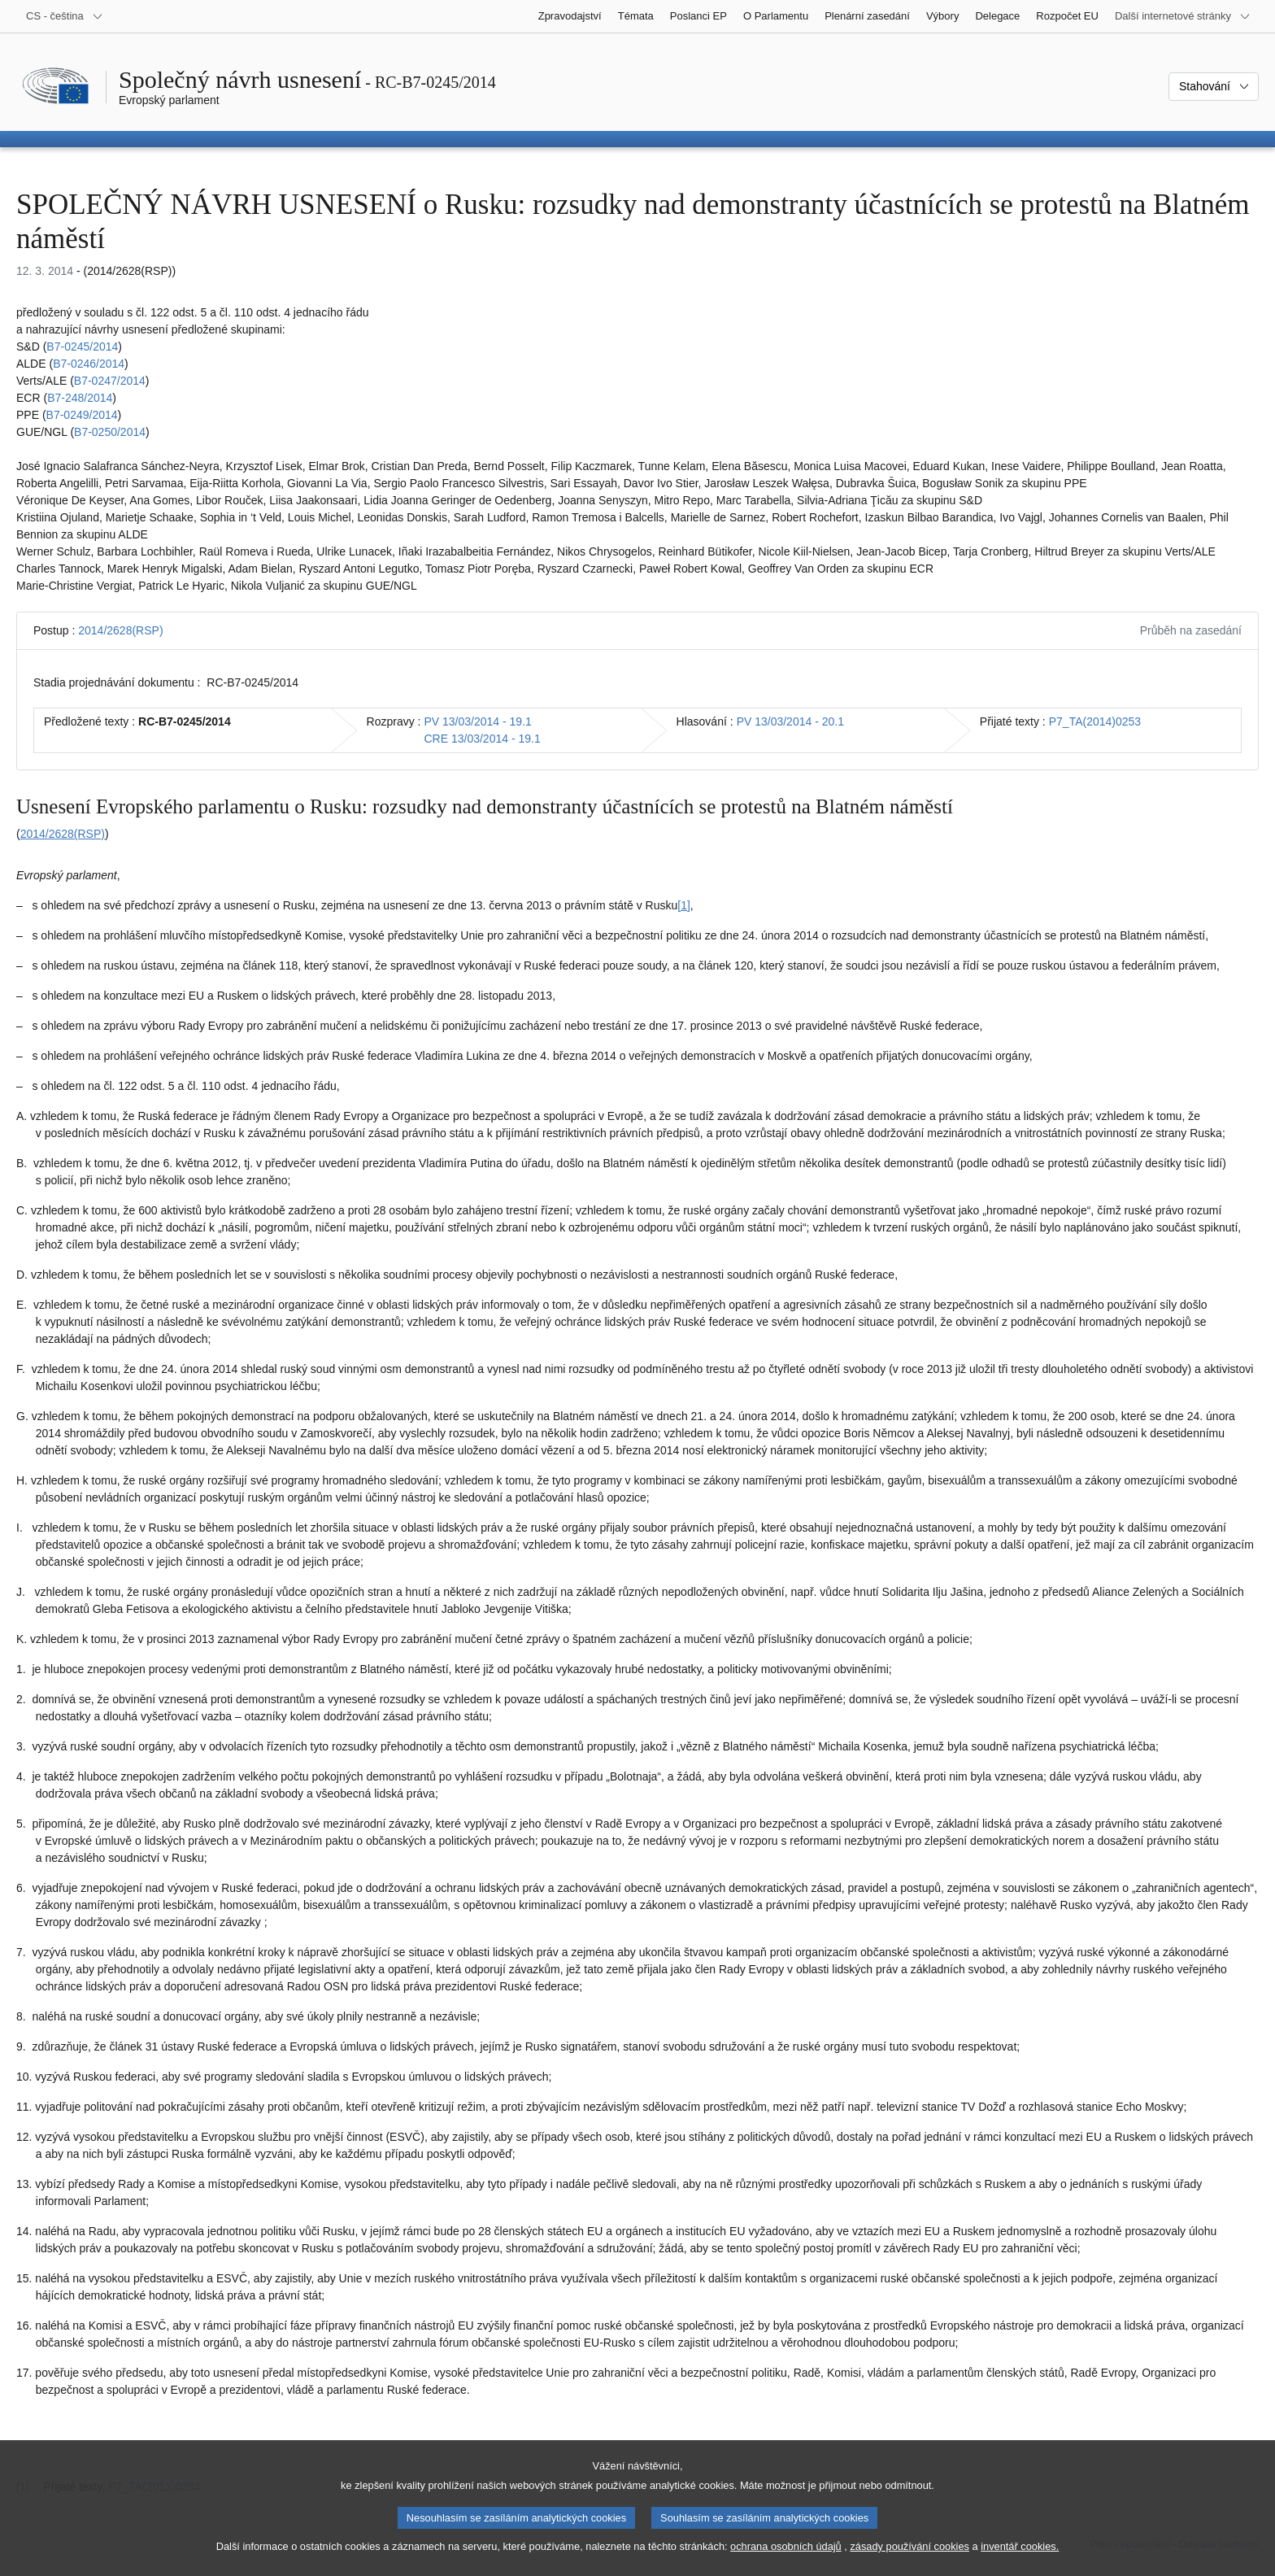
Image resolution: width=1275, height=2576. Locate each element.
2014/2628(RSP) (120, 630)
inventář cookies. (1020, 2560)
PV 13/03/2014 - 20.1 (790, 721)
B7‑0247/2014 (110, 380)
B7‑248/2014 (79, 397)
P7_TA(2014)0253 (1095, 721)
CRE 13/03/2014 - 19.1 (482, 738)
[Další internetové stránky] (1183, 16)
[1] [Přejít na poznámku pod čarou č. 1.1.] (683, 905)
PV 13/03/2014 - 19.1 (477, 721)
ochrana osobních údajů (786, 2560)
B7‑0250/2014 (110, 431)
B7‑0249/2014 (82, 414)
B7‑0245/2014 (82, 346)
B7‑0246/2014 (88, 363)
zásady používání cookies (909, 2560)
